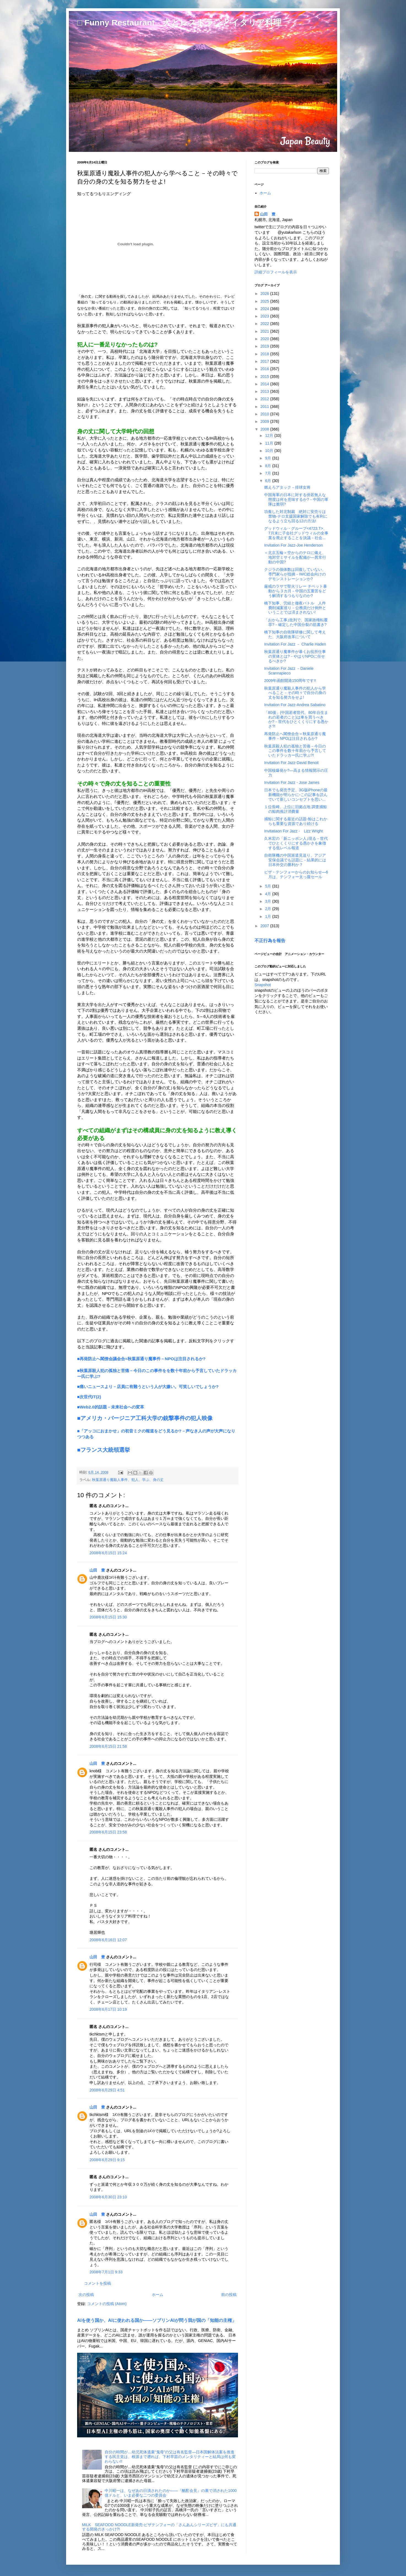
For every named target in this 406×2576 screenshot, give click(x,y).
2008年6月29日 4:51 (107, 2090)
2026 (265, 293)
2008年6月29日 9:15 (107, 2160)
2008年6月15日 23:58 (108, 1832)
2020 (265, 339)
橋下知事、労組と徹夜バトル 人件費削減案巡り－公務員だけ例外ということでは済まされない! (295, 608)
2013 (265, 391)
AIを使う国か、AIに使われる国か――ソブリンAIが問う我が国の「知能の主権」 (156, 2320)
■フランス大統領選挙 (103, 1450)
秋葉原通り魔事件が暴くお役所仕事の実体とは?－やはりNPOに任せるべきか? (295, 656)
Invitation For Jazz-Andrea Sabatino (295, 705)
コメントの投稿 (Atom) (107, 2303)
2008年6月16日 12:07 (108, 1940)
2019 (265, 346)
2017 (265, 361)
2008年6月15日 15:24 (108, 1553)
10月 (269, 450)
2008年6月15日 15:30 (108, 1617)
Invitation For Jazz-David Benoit (291, 762)
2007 (265, 926)
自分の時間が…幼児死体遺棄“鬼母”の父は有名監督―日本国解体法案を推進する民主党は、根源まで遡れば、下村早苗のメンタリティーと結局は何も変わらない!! (170, 2457)
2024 (265, 308)
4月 (268, 894)
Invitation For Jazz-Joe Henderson (293, 545)
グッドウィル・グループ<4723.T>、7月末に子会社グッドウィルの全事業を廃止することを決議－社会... (296, 533)
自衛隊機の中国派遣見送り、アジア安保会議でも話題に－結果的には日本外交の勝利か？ (295, 860)
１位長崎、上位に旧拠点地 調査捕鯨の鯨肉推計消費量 (295, 809)
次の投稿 (86, 2294)
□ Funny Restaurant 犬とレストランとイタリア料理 (179, 22)
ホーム (157, 2294)
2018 (265, 354)
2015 (265, 376)
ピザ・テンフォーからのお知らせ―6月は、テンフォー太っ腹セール (296, 874)
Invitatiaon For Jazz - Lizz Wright (293, 831)
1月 (268, 916)
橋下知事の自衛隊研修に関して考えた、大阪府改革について (295, 634)
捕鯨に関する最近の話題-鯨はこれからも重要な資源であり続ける (295, 821)
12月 (269, 435)
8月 (268, 466)
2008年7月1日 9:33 (106, 2272)
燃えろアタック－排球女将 (287, 487)
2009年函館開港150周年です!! (290, 680)
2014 (265, 384)
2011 (265, 406)
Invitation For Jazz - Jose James (292, 782)
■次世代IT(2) (89, 1396)
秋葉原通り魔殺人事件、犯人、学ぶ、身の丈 (128, 1480)
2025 (265, 301)
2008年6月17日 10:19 (108, 2009)
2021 (265, 331)
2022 (265, 323)
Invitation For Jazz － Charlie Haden (295, 644)
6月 (268, 480)
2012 (265, 399)
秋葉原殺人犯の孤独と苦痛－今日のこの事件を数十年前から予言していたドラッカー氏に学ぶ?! (295, 751)
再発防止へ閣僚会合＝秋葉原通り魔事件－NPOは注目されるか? (295, 736)
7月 (268, 473)
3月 (268, 901)
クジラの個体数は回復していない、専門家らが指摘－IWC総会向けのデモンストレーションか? (295, 574)
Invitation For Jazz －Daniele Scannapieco (288, 670)
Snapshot (263, 985)
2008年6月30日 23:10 (108, 2197)
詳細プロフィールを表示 (276, 272)
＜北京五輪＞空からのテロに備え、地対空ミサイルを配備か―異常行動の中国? (295, 557)
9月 (268, 458)
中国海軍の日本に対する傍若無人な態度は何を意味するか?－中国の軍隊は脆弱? (296, 499)
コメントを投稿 (97, 2283)
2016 (265, 369)
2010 (265, 414)
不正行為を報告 (270, 940)
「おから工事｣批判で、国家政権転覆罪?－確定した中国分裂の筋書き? (296, 622)
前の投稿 (229, 2294)
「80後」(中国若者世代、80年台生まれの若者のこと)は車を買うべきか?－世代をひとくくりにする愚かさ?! (296, 719)
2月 (268, 909)
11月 (269, 443)
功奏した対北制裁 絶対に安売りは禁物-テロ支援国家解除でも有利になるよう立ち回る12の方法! (295, 516)
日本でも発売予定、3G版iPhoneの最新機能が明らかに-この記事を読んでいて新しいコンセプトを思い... (295, 795)
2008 (265, 429)
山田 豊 (97, 1570)
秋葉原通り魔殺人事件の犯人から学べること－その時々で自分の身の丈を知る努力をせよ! (295, 693)
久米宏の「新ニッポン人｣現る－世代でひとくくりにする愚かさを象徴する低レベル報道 (296, 843)
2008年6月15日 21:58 (108, 1746)
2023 (265, 316)
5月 (268, 886)
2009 (265, 421)
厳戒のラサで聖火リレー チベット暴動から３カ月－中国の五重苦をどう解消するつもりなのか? (295, 591)
